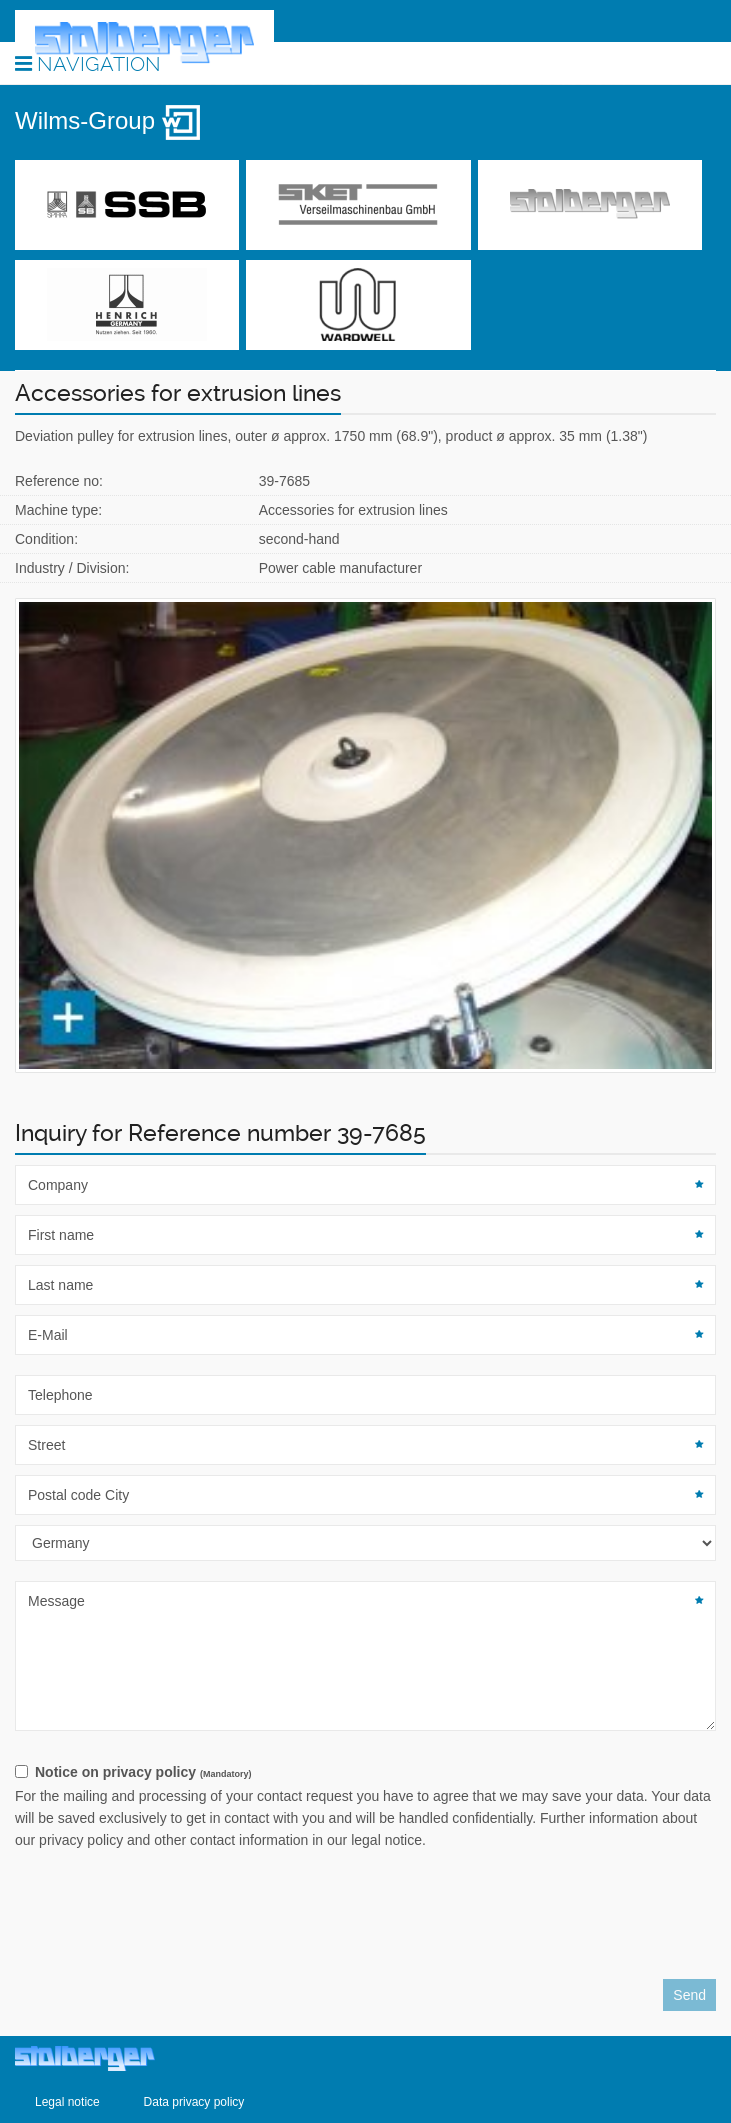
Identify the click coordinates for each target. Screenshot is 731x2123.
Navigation (88, 63)
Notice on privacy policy (143, 1772)
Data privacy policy (194, 2102)
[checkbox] (365, 1773)
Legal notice (67, 2102)
